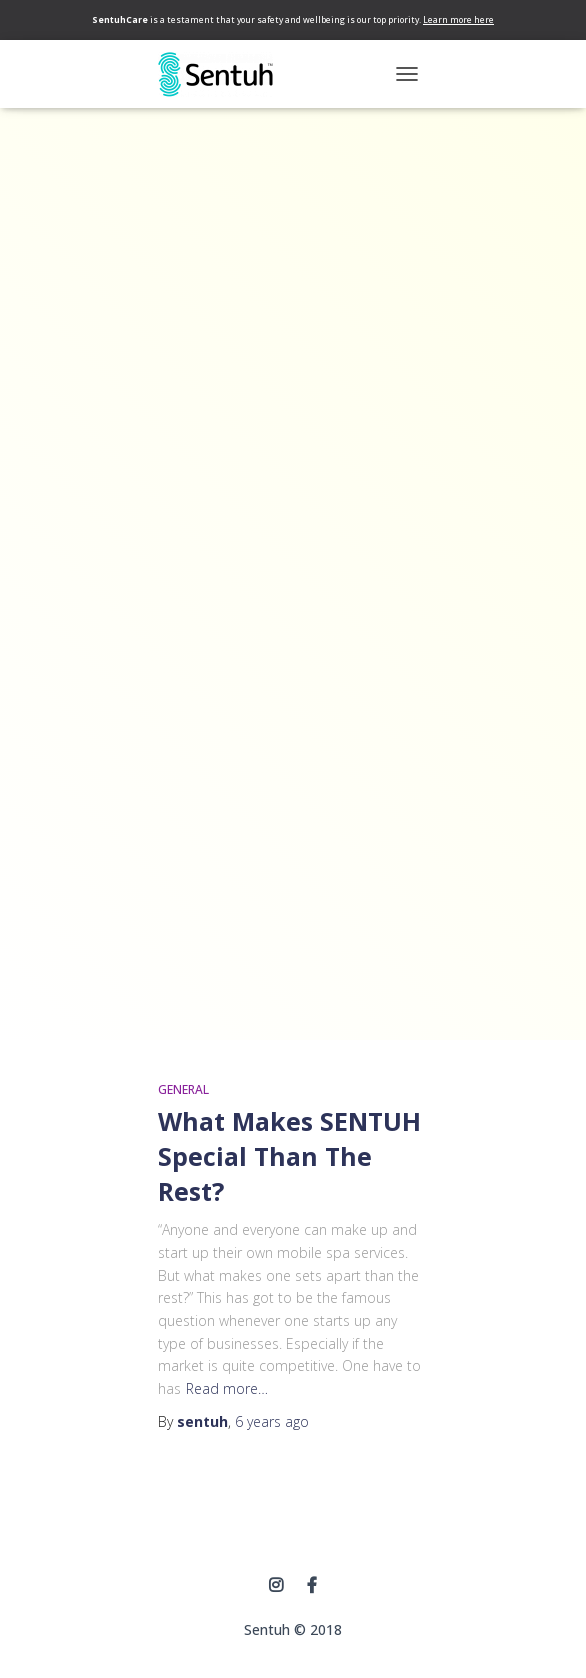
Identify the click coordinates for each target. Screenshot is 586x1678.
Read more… (227, 1388)
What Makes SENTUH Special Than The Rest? (289, 1156)
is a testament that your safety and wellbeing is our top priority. (293, 19)
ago (272, 1421)
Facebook (312, 1586)
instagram (276, 1586)
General (183, 1089)
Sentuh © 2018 (293, 1629)
